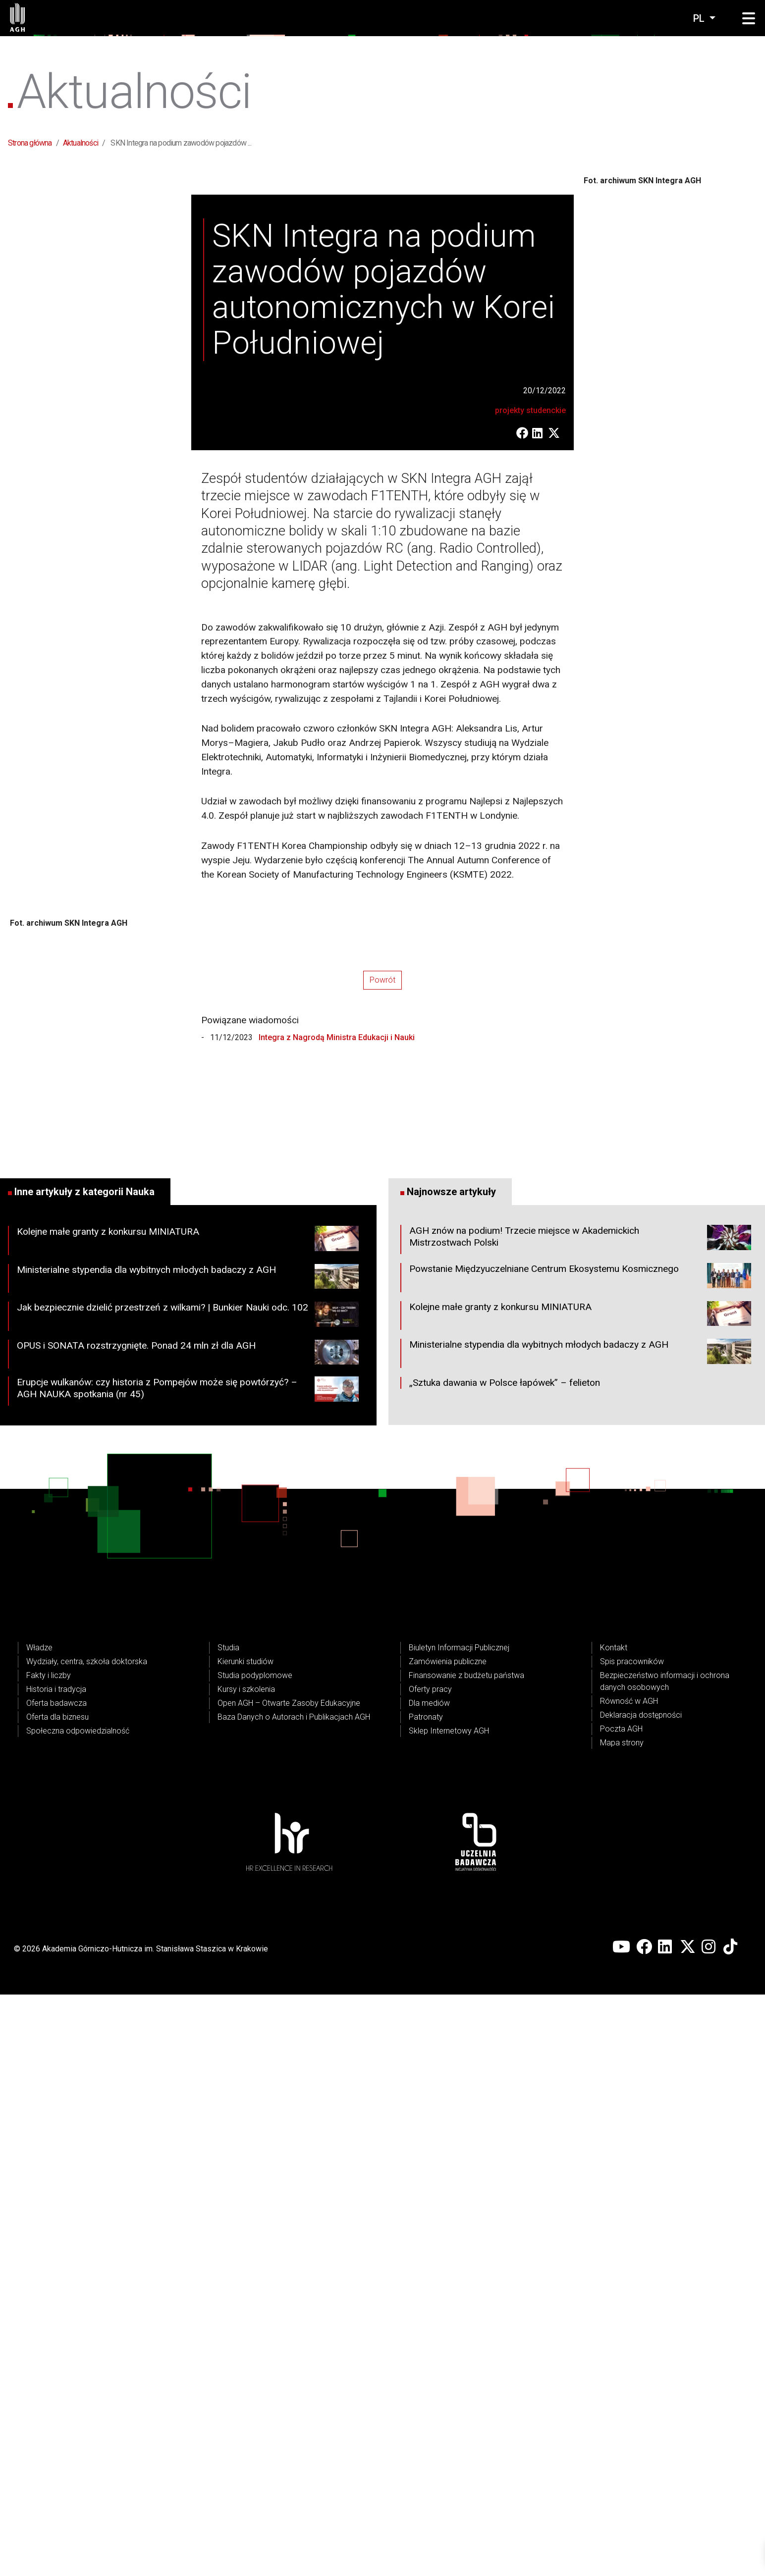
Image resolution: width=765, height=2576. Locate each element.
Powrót (382, 1562)
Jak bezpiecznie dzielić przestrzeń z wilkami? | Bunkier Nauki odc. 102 (188, 1898)
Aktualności (80, 143)
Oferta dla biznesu (57, 2298)
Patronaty (426, 2298)
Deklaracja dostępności (641, 2296)
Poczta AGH (621, 2310)
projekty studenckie (530, 701)
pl (700, 18)
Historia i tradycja (56, 2270)
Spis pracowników (632, 2243)
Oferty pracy (430, 2270)
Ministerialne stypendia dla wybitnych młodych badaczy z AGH (188, 1859)
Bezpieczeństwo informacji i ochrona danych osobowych (664, 2262)
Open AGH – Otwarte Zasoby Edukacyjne (289, 2284)
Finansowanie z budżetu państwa (466, 2256)
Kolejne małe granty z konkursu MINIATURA (188, 1822)
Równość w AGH (629, 2282)
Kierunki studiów (245, 2243)
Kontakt (613, 2229)
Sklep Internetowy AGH (449, 2312)
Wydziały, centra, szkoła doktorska (86, 2243)
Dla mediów (429, 2284)
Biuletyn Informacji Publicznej (459, 2229)
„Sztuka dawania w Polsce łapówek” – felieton (504, 1964)
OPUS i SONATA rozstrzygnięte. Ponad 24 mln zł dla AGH (188, 1935)
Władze (39, 2229)
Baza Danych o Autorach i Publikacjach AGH (294, 2298)
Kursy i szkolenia (246, 2270)
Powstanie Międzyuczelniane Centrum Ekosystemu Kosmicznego (580, 1859)
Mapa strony (622, 2324)
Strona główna (30, 143)
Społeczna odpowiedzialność (77, 2312)
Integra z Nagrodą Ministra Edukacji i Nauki (336, 1619)
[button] (748, 18)
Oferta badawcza (56, 2284)
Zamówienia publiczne (448, 2243)
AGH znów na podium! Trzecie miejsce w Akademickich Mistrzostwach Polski (580, 1821)
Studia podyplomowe (255, 2256)
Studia (228, 2229)
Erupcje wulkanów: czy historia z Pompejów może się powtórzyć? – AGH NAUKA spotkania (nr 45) (188, 1972)
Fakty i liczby (48, 2256)
